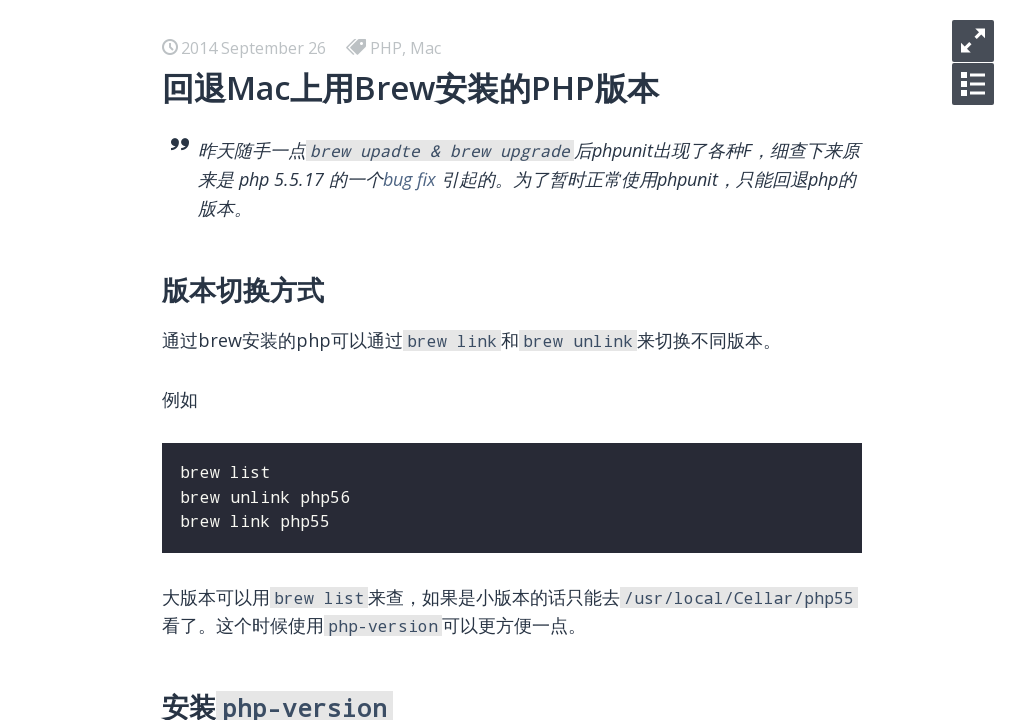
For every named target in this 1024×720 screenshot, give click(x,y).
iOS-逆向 (183, 128)
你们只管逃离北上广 (224, 224)
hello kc (180, 160)
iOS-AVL (182, 96)
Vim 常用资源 (200, 544)
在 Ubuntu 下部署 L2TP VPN (257, 416)
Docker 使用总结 (213, 288)
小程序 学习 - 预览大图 (233, 256)
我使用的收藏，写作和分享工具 (264, 480)
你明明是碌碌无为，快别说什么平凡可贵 (296, 192)
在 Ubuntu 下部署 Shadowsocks (269, 384)
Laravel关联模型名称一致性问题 (267, 672)
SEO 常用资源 (201, 608)
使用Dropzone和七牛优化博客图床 (278, 640)
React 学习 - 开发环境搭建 (245, 320)
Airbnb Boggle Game (230, 448)
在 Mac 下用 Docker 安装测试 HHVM (285, 352)
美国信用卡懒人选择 (224, 512)
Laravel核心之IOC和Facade (250, 704)
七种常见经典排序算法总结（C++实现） (295, 576)
